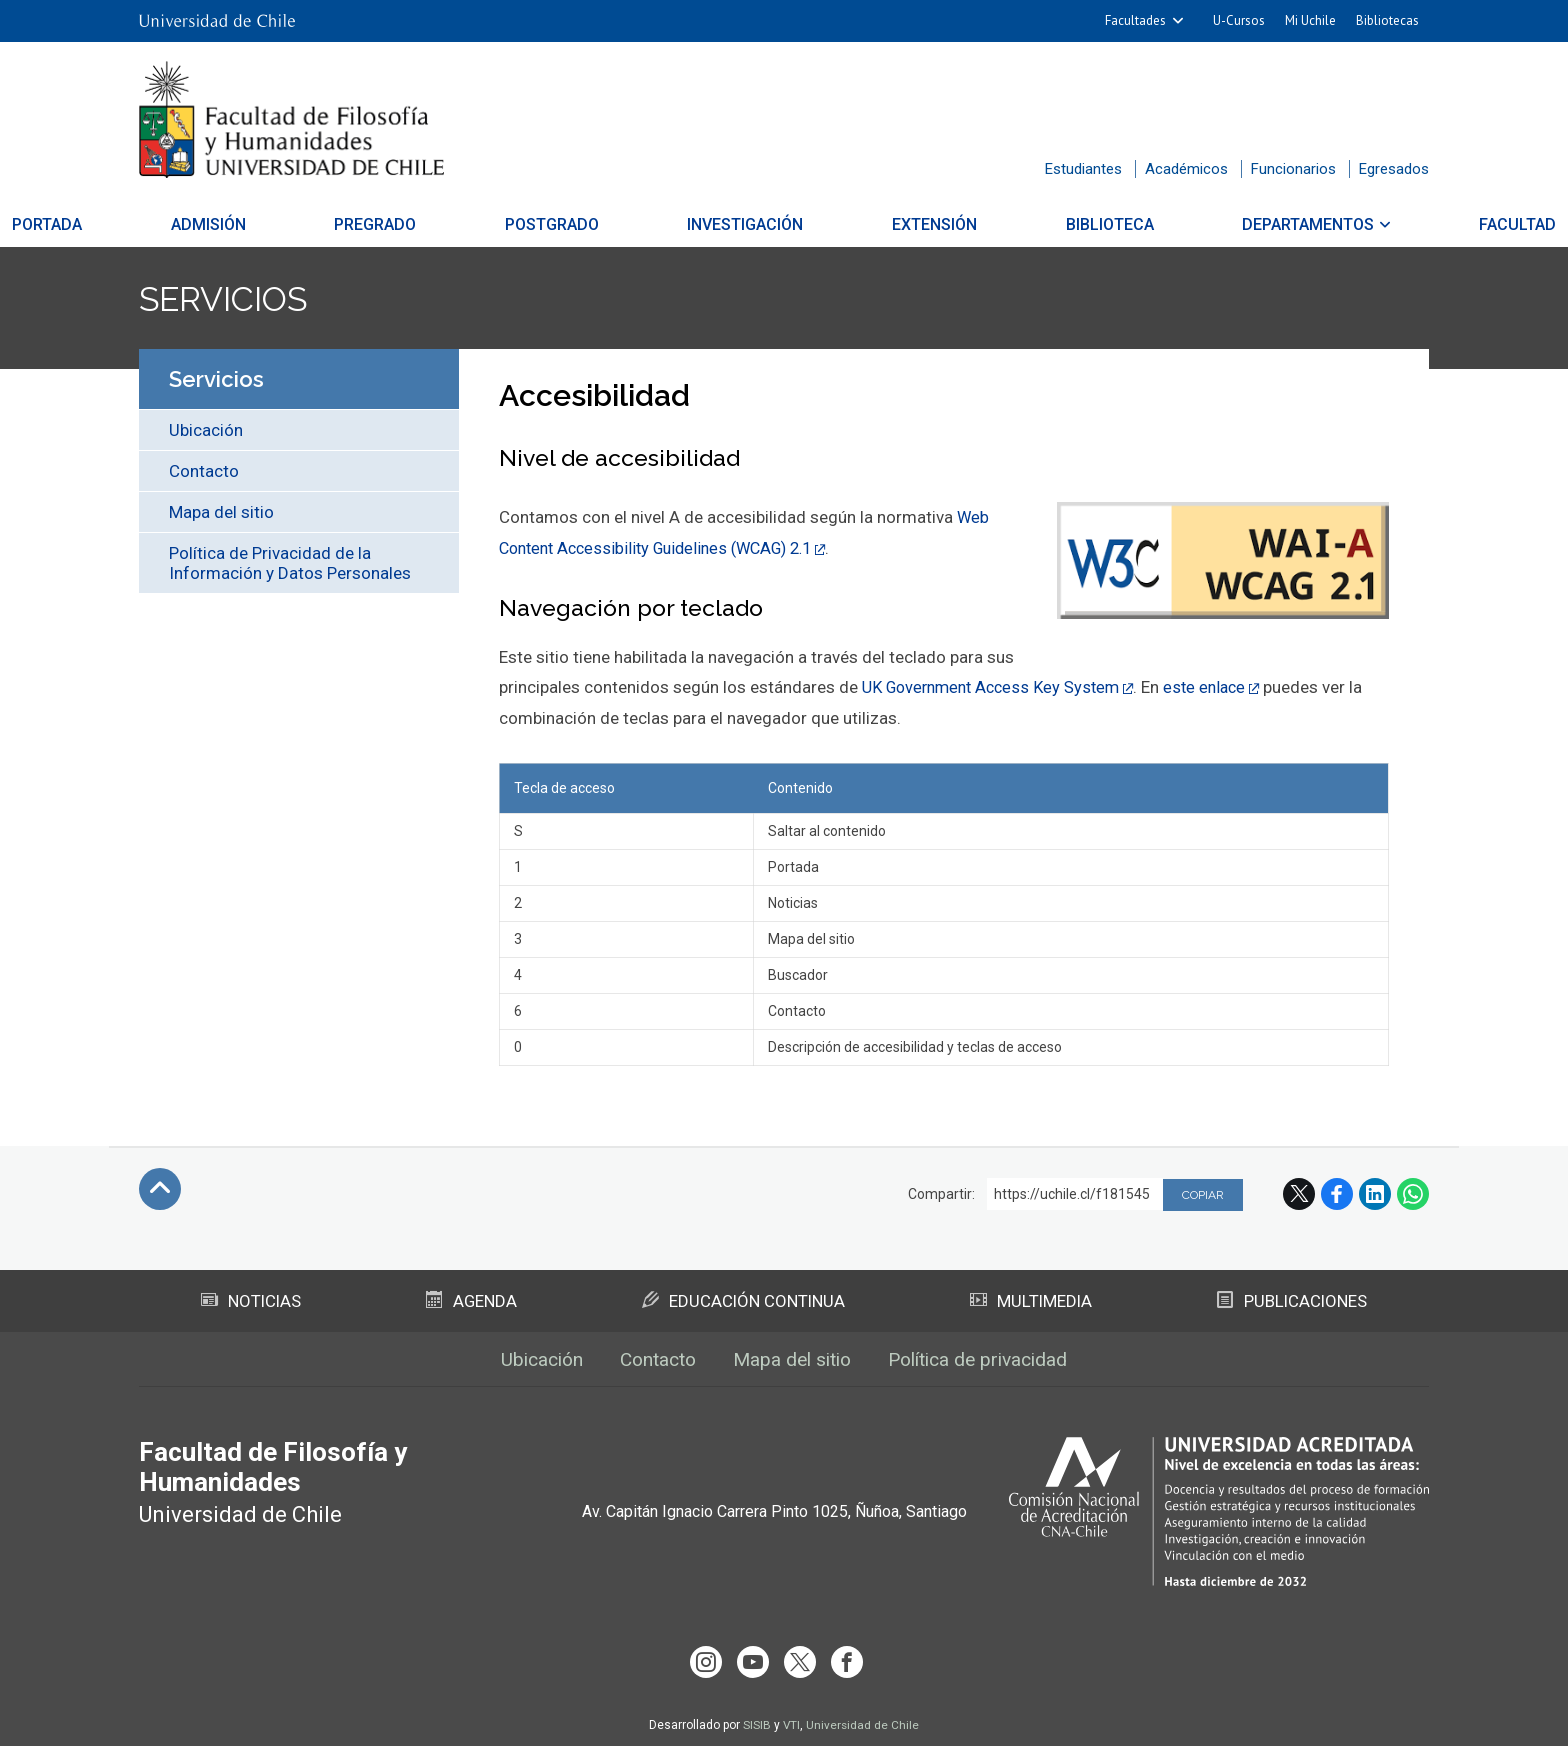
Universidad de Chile (863, 1719)
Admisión (315, 224)
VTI (791, 1719)
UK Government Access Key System (997, 686)
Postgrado (588, 224)
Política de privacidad (988, 1359)
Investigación (746, 224)
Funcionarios (1293, 169)
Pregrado (447, 224)
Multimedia (1031, 1299)
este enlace (1219, 686)
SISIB (756, 1719)
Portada (190, 224)
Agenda (472, 1299)
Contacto (204, 471)
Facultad (1374, 224)
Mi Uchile (1310, 20)
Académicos (1186, 169)
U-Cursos (1239, 20)
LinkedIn (1375, 1192)
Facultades (1135, 20)
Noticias (252, 1299)
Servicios (230, 298)
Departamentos (1201, 224)
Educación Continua (743, 1299)
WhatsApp (1413, 1192)
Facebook (1337, 1192)
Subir (160, 1187)
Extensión (898, 224)
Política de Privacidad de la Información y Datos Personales (290, 563)
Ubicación (206, 430)
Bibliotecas (1387, 20)
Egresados (1394, 169)
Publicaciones (1292, 1299)
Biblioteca (1038, 224)
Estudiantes (1083, 169)
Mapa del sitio (221, 512)
